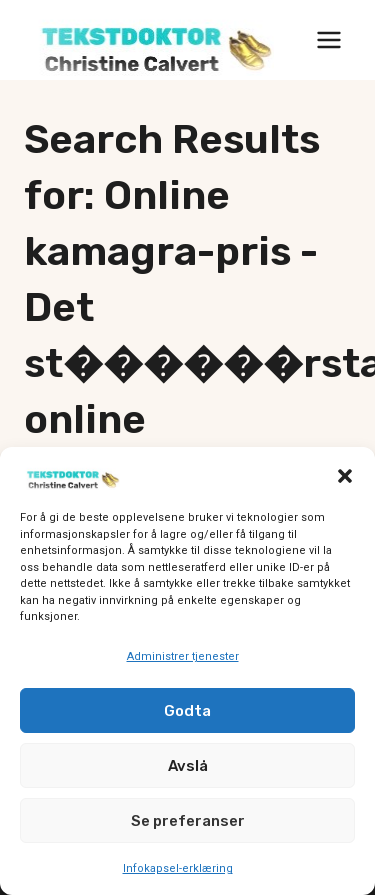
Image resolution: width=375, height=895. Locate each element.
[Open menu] (328, 39)
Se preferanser (188, 822)
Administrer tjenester (183, 657)
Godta (187, 712)
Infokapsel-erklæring (178, 870)
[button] (345, 478)
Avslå (188, 767)
